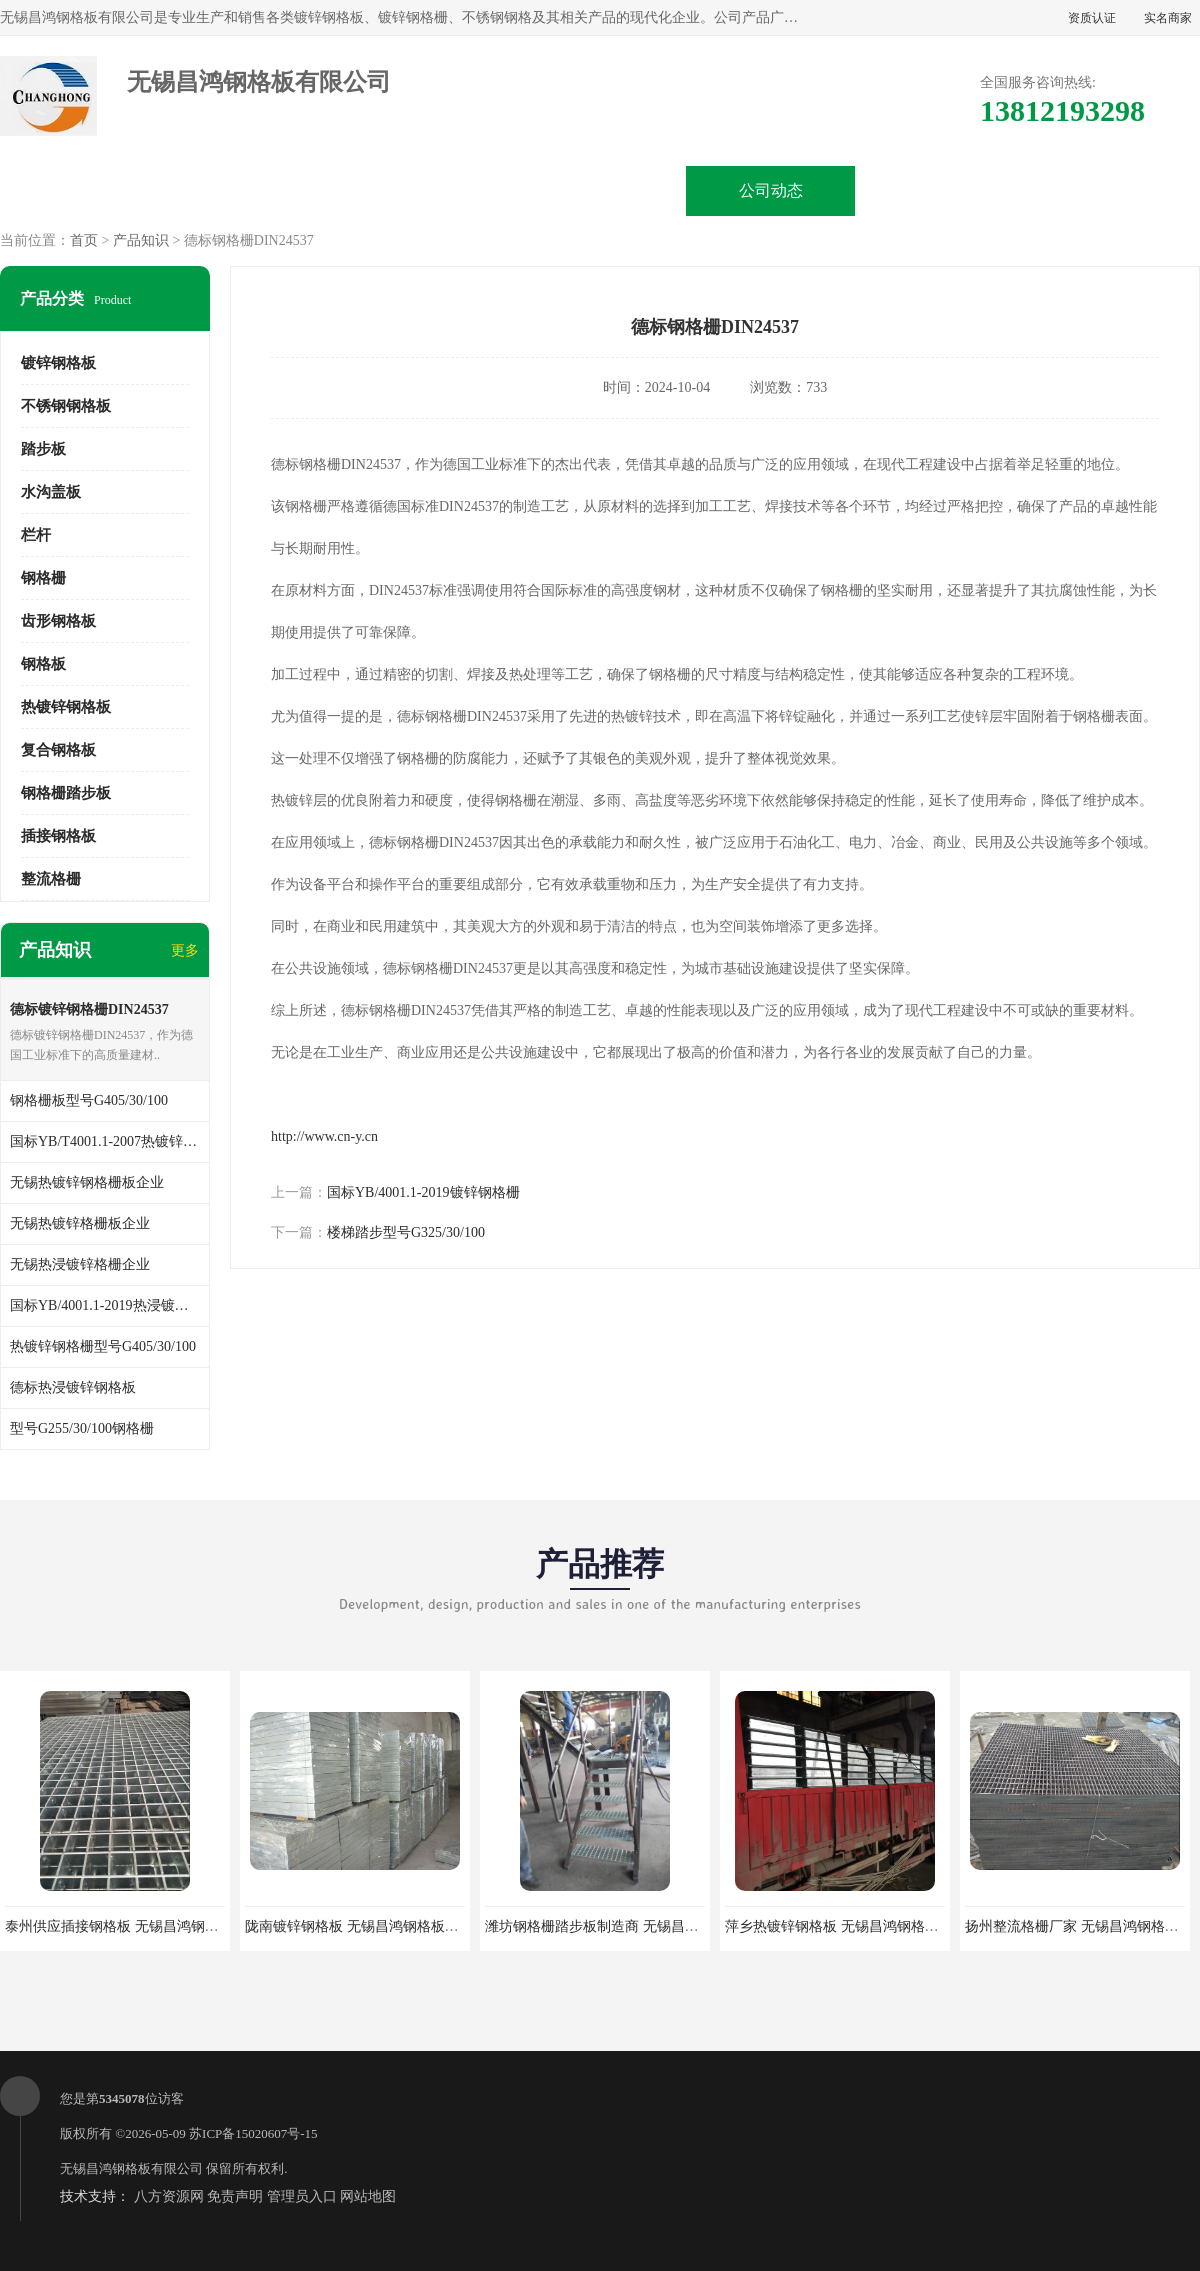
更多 (185, 950)
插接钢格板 (58, 836)
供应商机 (258, 190)
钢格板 (43, 664)
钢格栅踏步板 (66, 793)
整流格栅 (51, 879)
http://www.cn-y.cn (324, 1136)
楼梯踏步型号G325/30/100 (406, 1232)
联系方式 (1113, 190)
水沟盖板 (51, 492)
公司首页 (87, 190)
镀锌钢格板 (58, 363)
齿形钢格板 (58, 621)
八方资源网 (169, 2196)
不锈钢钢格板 (66, 406)
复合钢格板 (58, 750)
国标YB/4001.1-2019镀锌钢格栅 (423, 1192)
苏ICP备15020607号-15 (253, 2133)
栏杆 (36, 535)
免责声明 (235, 2196)
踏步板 (43, 449)
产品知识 (141, 240)
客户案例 (942, 190)
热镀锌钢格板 (66, 707)
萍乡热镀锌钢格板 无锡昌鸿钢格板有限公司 (860, 1926)
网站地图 (368, 2196)
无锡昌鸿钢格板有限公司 (131, 2168)
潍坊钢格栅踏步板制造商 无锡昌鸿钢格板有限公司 (641, 1926)
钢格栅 (43, 578)
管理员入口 (302, 2196)
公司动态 (771, 190)
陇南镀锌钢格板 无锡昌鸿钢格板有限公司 (373, 1926)
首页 (84, 240)
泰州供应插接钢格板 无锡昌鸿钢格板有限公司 (147, 1926)
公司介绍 (600, 190)
